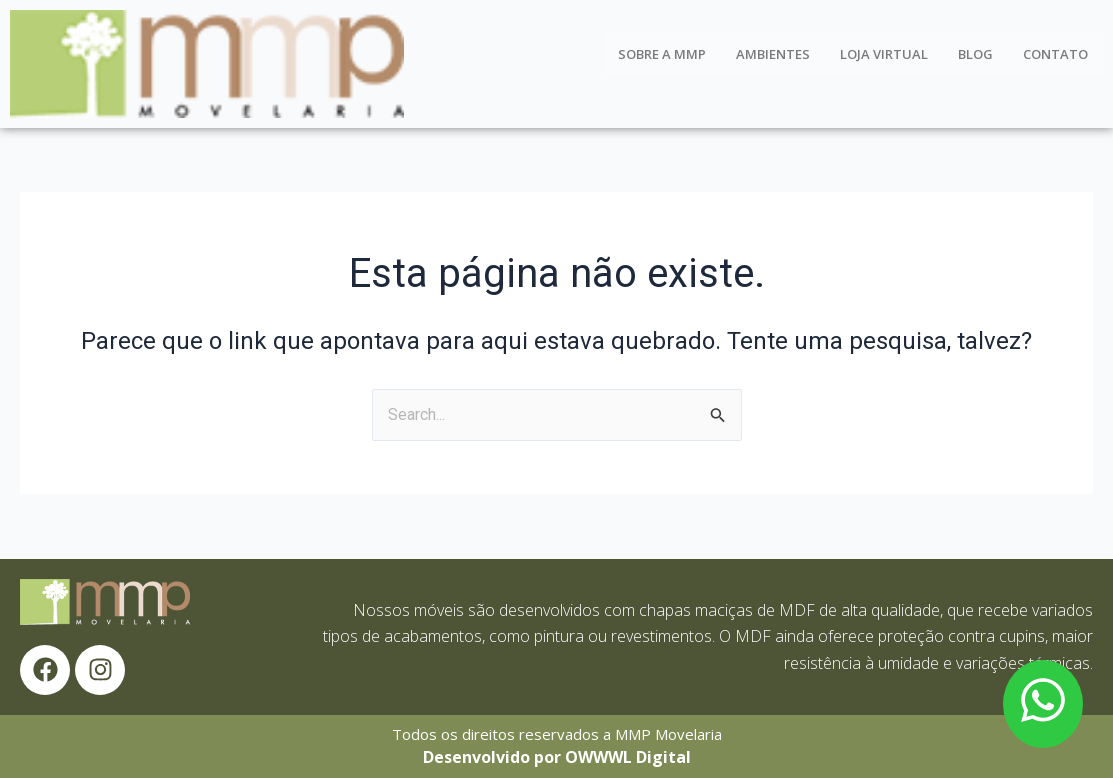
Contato (1055, 54)
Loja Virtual (884, 54)
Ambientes (773, 54)
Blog (975, 54)
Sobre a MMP (662, 54)
